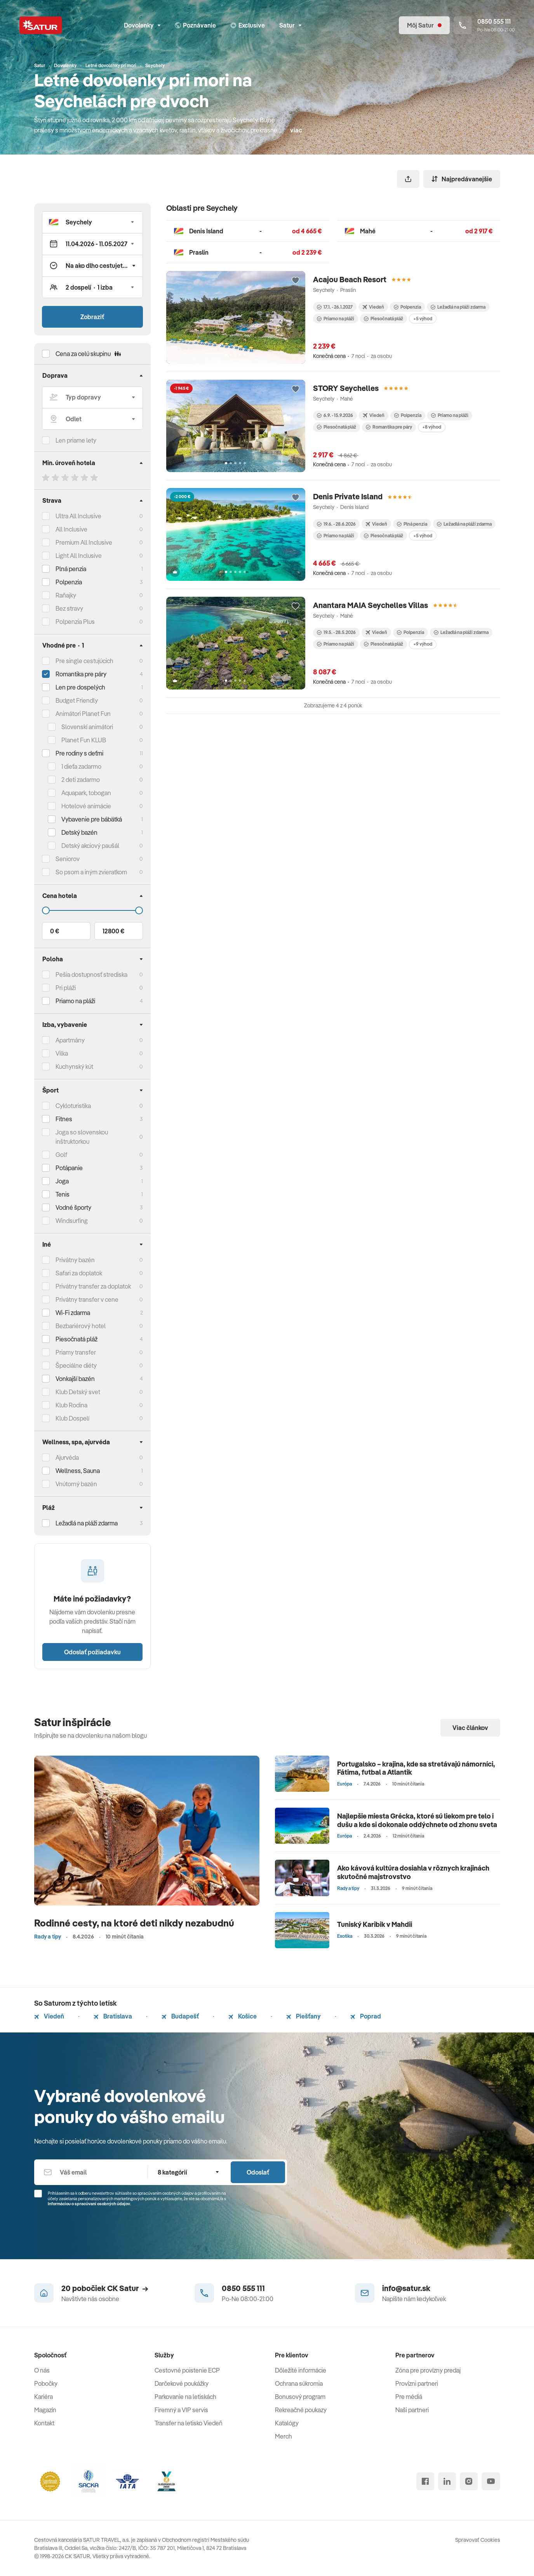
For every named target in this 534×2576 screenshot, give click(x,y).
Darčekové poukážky (182, 2383)
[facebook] (425, 2481)
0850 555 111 (243, 2288)
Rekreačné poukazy (301, 2410)
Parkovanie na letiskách (185, 2397)
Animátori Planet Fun (83, 713)
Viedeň (49, 2016)
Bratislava (113, 2016)
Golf (61, 1155)
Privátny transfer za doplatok (93, 1286)
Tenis (63, 1194)
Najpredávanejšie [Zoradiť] (461, 179)
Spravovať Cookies (477, 2539)
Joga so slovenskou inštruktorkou (82, 1136)
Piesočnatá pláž (76, 1339)
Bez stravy (69, 608)
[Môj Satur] (424, 25)
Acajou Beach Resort (349, 279)
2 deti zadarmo (80, 779)
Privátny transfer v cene (87, 1299)
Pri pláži (66, 988)
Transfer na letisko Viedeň (189, 2423)
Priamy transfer (76, 1352)
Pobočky (45, 2383)
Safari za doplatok (79, 1273)
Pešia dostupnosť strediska (91, 974)
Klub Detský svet (78, 1392)
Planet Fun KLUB (83, 740)
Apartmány (70, 1040)
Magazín (45, 2410)
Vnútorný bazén (76, 1484)
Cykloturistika (73, 1106)
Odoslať (258, 2172)
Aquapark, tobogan (86, 793)
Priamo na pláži (335, 318)
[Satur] (40, 25)
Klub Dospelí (72, 1418)
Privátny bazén (75, 1260)
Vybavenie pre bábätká (91, 819)
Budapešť (180, 2016)
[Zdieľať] (408, 179)
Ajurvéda (67, 1457)
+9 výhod (422, 644)
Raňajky (66, 595)
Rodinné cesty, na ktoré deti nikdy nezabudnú (134, 1923)
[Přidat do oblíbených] (295, 280)
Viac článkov (470, 1728)
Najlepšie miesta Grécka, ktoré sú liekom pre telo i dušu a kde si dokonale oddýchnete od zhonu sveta (417, 1820)
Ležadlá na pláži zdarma (458, 307)
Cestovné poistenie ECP (187, 2370)
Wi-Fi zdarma (73, 1313)
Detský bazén (79, 832)
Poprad (365, 2016)
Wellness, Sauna (78, 1471)
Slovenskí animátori (87, 727)
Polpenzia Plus (75, 621)
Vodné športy (73, 1207)
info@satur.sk (406, 2288)
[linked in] (447, 2481)
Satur (290, 25)
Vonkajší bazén (75, 1379)
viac (296, 130)
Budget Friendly (77, 700)
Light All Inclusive (79, 555)
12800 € (113, 931)
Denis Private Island (348, 496)
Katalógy (287, 2423)
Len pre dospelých (80, 687)
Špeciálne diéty (76, 1365)
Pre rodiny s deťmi (79, 753)
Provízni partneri (416, 2383)
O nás (42, 2370)
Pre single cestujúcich (84, 661)
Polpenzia (69, 582)
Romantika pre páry (81, 674)
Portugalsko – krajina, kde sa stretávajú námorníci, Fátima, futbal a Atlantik (416, 1768)
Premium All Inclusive (84, 542)
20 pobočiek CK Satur (104, 2288)
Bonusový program (300, 2397)
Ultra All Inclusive (78, 516)
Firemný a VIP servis (181, 2410)
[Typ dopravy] (92, 397)
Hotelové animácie (86, 806)
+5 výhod (422, 318)
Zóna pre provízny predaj (428, 2370)
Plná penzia (71, 569)
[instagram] (469, 2481)
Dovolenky (142, 25)
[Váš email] (91, 2172)
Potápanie (69, 1168)
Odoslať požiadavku (92, 1652)
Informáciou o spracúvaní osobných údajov (89, 2203)
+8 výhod (431, 427)
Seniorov (68, 859)
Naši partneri (412, 2410)
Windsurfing (72, 1221)
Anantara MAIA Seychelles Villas (370, 605)
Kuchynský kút (74, 1066)
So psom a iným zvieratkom (91, 872)
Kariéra (43, 2397)
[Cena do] (92, 910)
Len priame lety (76, 440)
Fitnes (64, 1119)
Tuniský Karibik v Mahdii (374, 1924)
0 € (54, 931)
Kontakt (44, 2423)
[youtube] (491, 2481)
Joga (62, 1181)
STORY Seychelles (346, 388)
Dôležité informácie (300, 2370)
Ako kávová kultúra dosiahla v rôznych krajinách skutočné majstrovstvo (413, 1872)
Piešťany (303, 2016)
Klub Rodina (71, 1405)
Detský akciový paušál (90, 845)
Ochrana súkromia (299, 2383)
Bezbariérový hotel (81, 1326)
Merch (283, 2436)
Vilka (62, 1053)
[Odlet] (92, 419)
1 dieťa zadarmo (81, 766)
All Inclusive (71, 529)
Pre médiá (408, 2397)
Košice (242, 2016)
